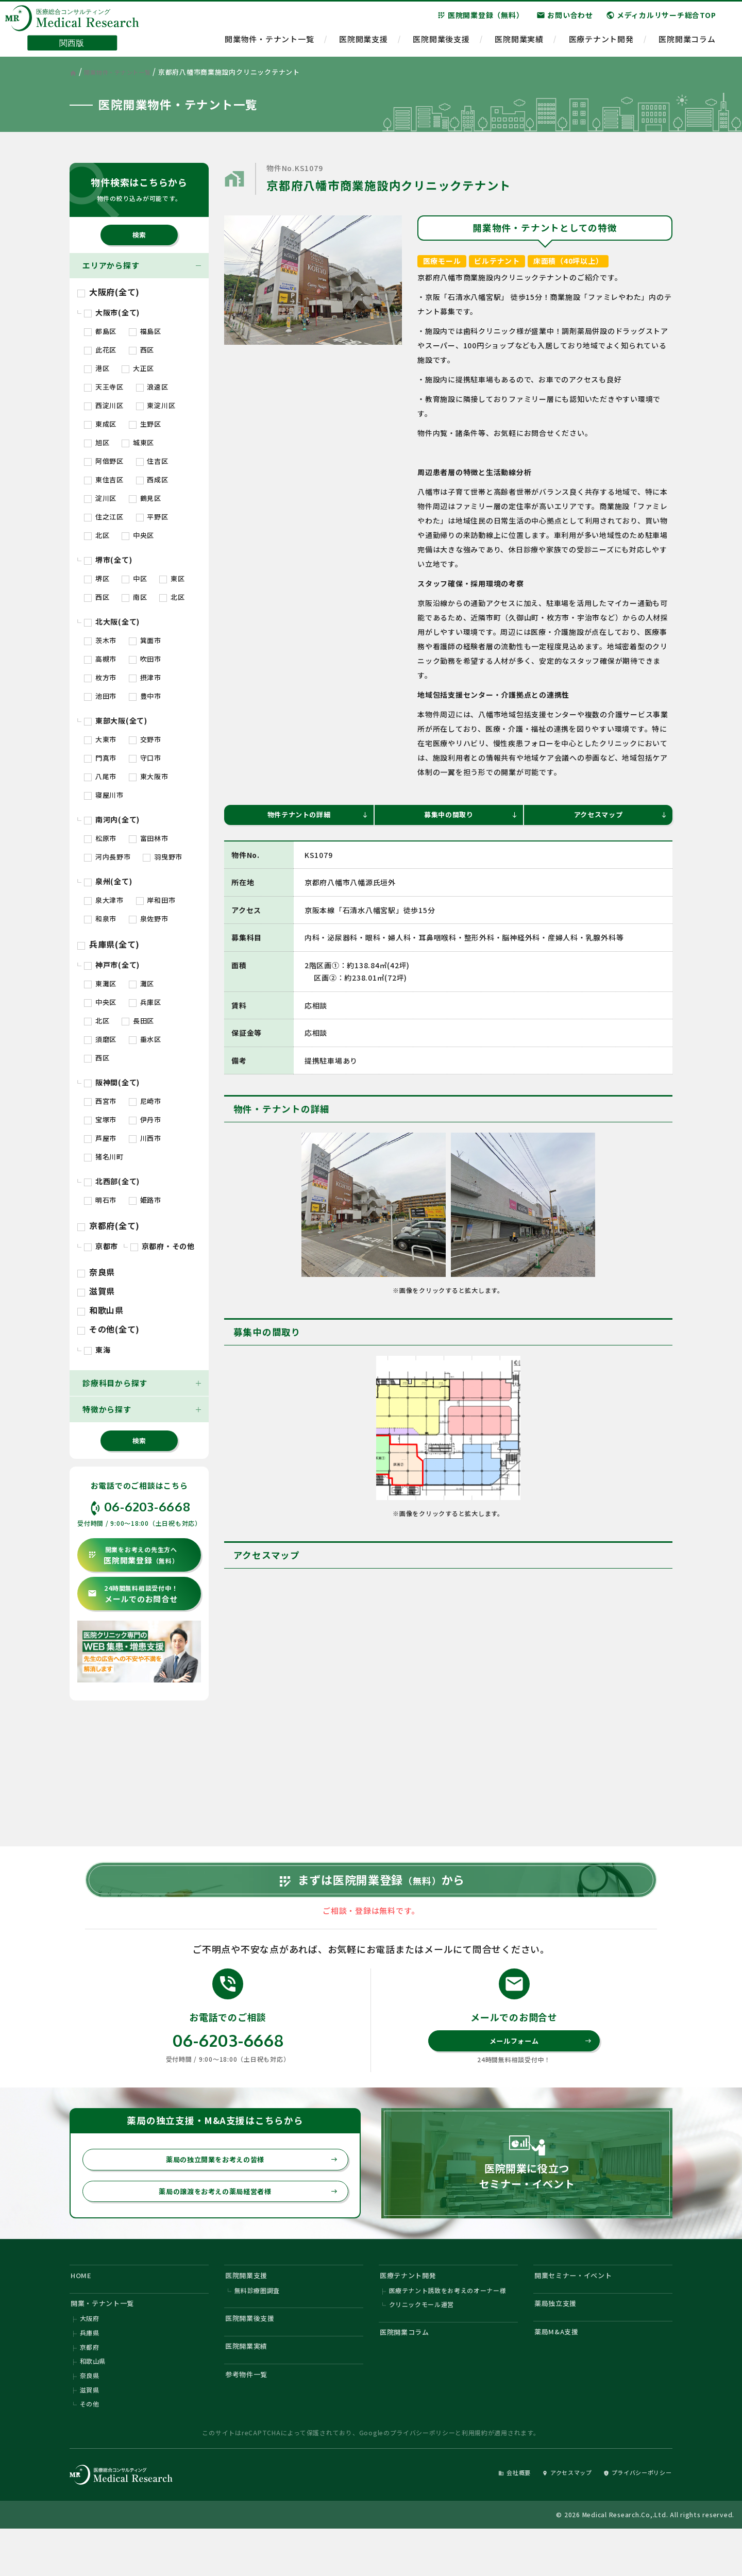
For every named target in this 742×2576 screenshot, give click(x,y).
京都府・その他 (162, 1246)
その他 (89, 2448)
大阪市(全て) (112, 312)
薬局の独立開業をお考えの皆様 (246, 2186)
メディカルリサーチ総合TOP (661, 20)
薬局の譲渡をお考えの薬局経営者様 (242, 2220)
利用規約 (475, 2477)
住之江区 (104, 516)
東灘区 (100, 983)
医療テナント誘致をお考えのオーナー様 (448, 2324)
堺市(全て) (108, 559)
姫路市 (145, 1200)
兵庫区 (145, 1002)
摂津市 (145, 677)
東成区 (100, 424)
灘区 (141, 983)
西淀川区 (104, 405)
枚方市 (100, 677)
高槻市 (100, 659)
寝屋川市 (104, 795)
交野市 (145, 739)
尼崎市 (145, 1101)
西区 (141, 350)
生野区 (145, 424)
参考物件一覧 (250, 2417)
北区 (96, 535)
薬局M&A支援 (560, 2369)
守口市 (145, 758)
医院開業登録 (133, 1555)
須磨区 (100, 1039)
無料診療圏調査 (257, 2324)
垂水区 (145, 1039)
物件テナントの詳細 (315, 816)
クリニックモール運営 (422, 2339)
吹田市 (145, 659)
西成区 (152, 479)
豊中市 (145, 696)
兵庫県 (89, 2371)
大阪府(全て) (108, 291)
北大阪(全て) (112, 621)
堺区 (96, 578)
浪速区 (152, 387)
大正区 (138, 368)
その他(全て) (108, 1329)
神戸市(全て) (112, 964)
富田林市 (148, 838)
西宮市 (100, 1101)
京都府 (89, 2386)
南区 (134, 597)
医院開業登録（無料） (480, 20)
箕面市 (145, 640)
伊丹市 (145, 1119)
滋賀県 (96, 1291)
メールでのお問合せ (133, 1594)
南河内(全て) (112, 819)
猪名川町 (104, 1156)
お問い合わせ (564, 20)
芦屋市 (100, 1138)
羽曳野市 (162, 857)
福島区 (145, 331)
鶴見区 (145, 498)
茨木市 (100, 640)
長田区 (138, 1020)
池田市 (100, 696)
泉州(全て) (108, 881)
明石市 (100, 1200)
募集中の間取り (469, 816)
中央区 (138, 535)
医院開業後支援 (441, 44)
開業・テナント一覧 (108, 2337)
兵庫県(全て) (108, 944)
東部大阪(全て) (115, 720)
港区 (96, 368)
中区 (134, 578)
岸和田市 (156, 900)
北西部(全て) (112, 1181)
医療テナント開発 (601, 44)
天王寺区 (104, 387)
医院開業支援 (363, 44)
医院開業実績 (519, 44)
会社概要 (488, 2517)
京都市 (101, 1246)
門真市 (100, 758)
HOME (83, 2306)
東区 (171, 578)
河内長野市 (107, 857)
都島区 (100, 331)
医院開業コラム (687, 44)
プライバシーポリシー (423, 2477)
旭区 (96, 442)
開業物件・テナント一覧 (269, 44)
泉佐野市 (148, 918)
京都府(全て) (108, 1225)
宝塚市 (100, 1119)
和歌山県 (100, 1310)
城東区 (138, 442)
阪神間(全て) (112, 1082)
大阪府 (89, 2355)
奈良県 (96, 1272)
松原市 (100, 838)
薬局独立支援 (559, 2337)
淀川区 (100, 498)
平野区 (152, 516)
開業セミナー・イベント (580, 2306)
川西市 (145, 1138)
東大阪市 (148, 776)
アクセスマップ (618, 816)
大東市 (100, 739)
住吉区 (152, 461)
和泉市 (100, 918)
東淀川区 (156, 405)
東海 (97, 1349)
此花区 (100, 350)
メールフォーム (538, 2065)
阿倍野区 (104, 461)
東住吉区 (104, 479)
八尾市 (100, 776)
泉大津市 (104, 900)
